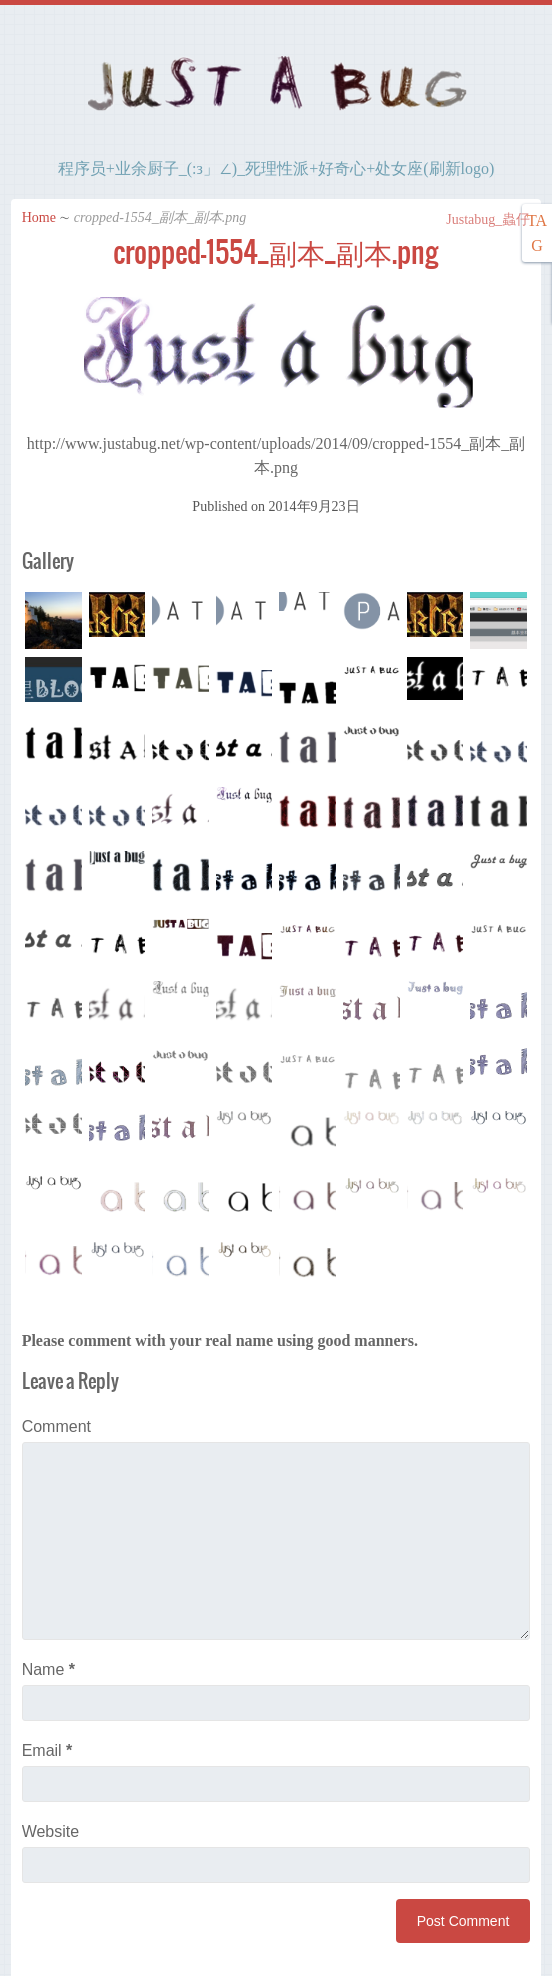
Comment (56, 1426)
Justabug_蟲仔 (478, 219)
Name (48, 1669)
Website (51, 1831)
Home (39, 217)
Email (47, 1750)
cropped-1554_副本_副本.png (275, 252)
